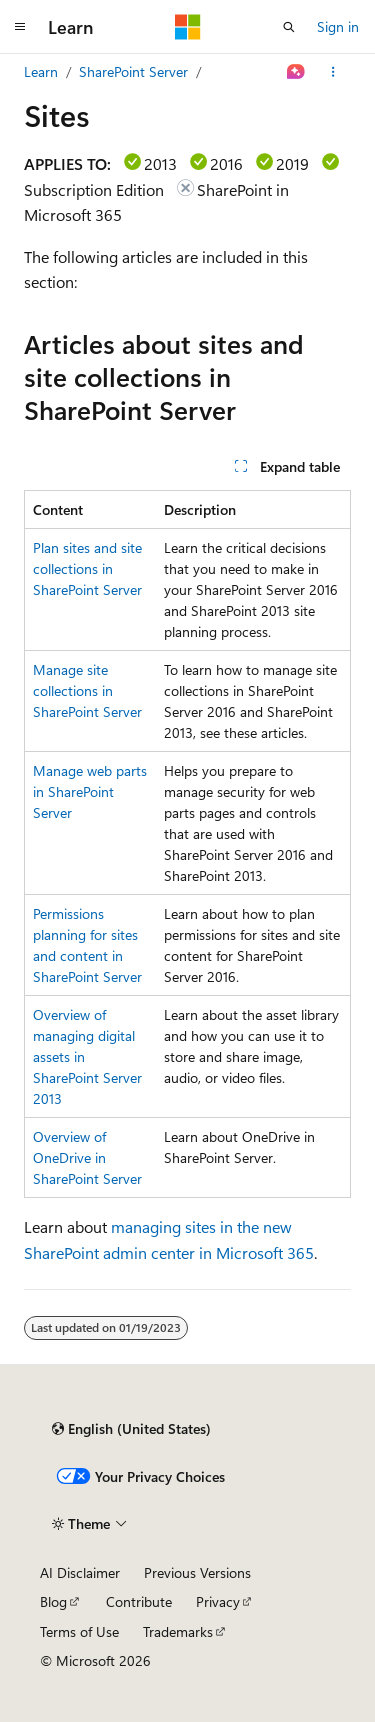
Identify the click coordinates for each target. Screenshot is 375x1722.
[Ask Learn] (296, 72)
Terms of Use (79, 1631)
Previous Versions (197, 1572)
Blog (53, 1601)
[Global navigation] (20, 27)
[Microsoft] (188, 27)
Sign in (338, 26)
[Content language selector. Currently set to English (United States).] (131, 1429)
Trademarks (178, 1631)
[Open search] (289, 27)
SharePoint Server (133, 71)
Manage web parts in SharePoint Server (90, 791)
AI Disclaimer (80, 1572)
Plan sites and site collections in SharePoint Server (87, 568)
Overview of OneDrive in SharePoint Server (87, 1157)
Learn (41, 71)
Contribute (139, 1601)
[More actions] (333, 72)
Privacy (218, 1601)
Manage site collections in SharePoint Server (87, 690)
